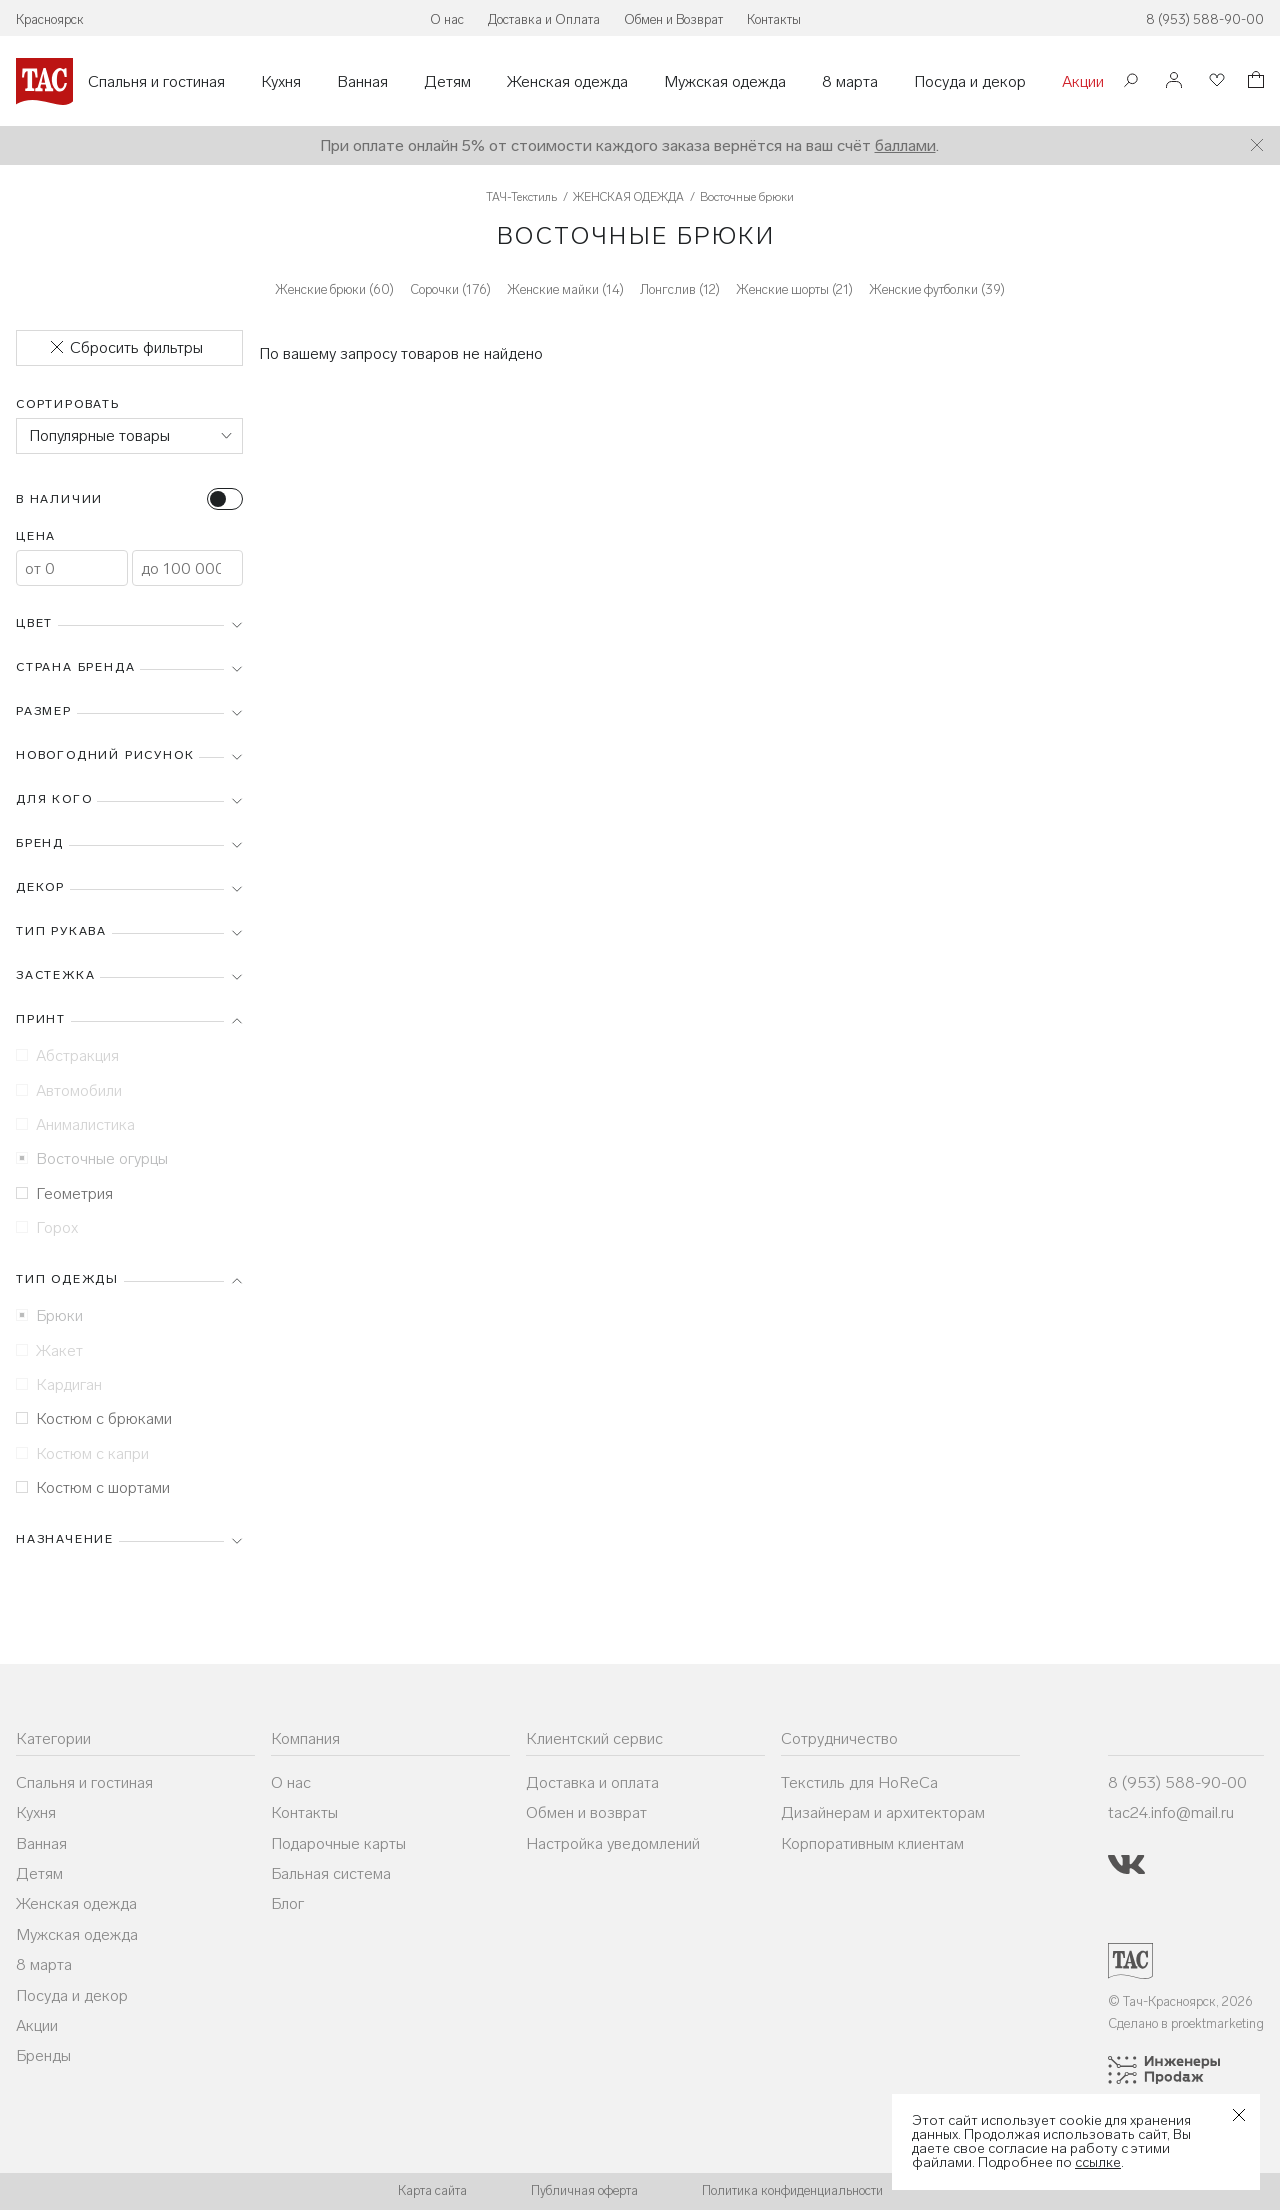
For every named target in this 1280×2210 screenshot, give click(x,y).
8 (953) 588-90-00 (1205, 19)
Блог (287, 1903)
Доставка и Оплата (544, 19)
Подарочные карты (338, 1843)
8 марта (850, 82)
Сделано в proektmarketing (1186, 2023)
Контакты (774, 19)
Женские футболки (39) (937, 289)
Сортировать (68, 404)
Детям (447, 82)
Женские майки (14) (565, 289)
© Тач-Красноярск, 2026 (1180, 2001)
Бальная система (331, 1873)
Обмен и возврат (586, 1812)
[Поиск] (1131, 82)
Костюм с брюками (94, 1418)
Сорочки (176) (450, 289)
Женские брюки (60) (334, 289)
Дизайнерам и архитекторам (883, 1812)
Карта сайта (432, 2190)
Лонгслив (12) (680, 289)
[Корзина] (1254, 82)
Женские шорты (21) (794, 289)
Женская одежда (567, 82)
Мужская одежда (725, 82)
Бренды (43, 2055)
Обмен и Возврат (673, 19)
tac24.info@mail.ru (1171, 1812)
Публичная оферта (584, 2190)
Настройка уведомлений (613, 1843)
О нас (447, 19)
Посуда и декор (970, 82)
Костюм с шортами (93, 1487)
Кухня (281, 82)
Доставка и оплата (592, 1782)
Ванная (362, 82)
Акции (1083, 82)
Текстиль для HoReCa (859, 1782)
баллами (905, 145)
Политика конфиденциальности (792, 2190)
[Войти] (1174, 81)
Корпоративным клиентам (872, 1843)
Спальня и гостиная (156, 82)
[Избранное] (1215, 81)
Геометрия (64, 1193)
